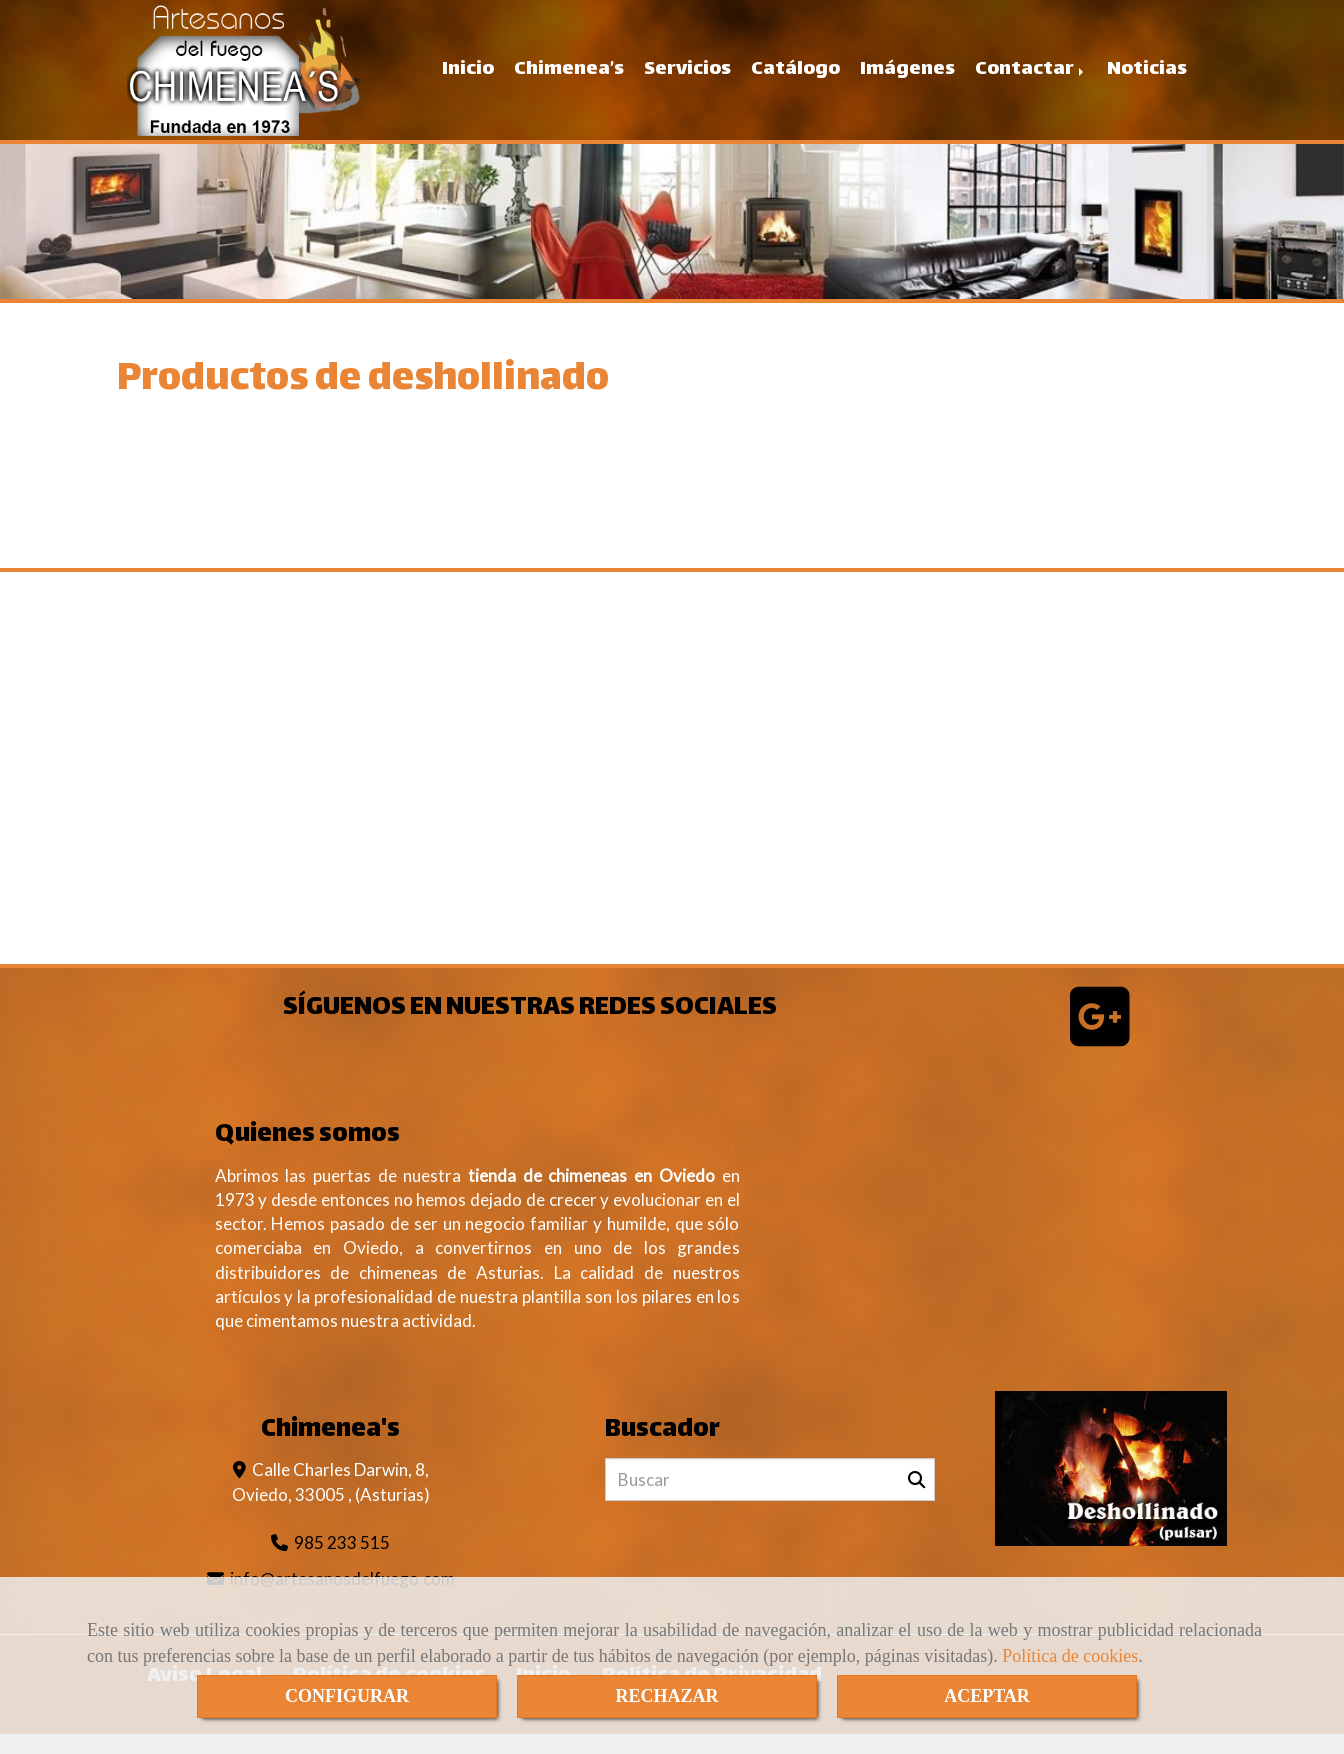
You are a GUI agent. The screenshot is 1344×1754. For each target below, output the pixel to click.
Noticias (1147, 79)
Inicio (468, 79)
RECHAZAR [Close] (666, 1696)
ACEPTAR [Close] (987, 1696)
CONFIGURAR (347, 1696)
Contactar (1031, 79)
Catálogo (795, 79)
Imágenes (907, 79)
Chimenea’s (569, 79)
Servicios (687, 79)
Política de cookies (1070, 1656)
